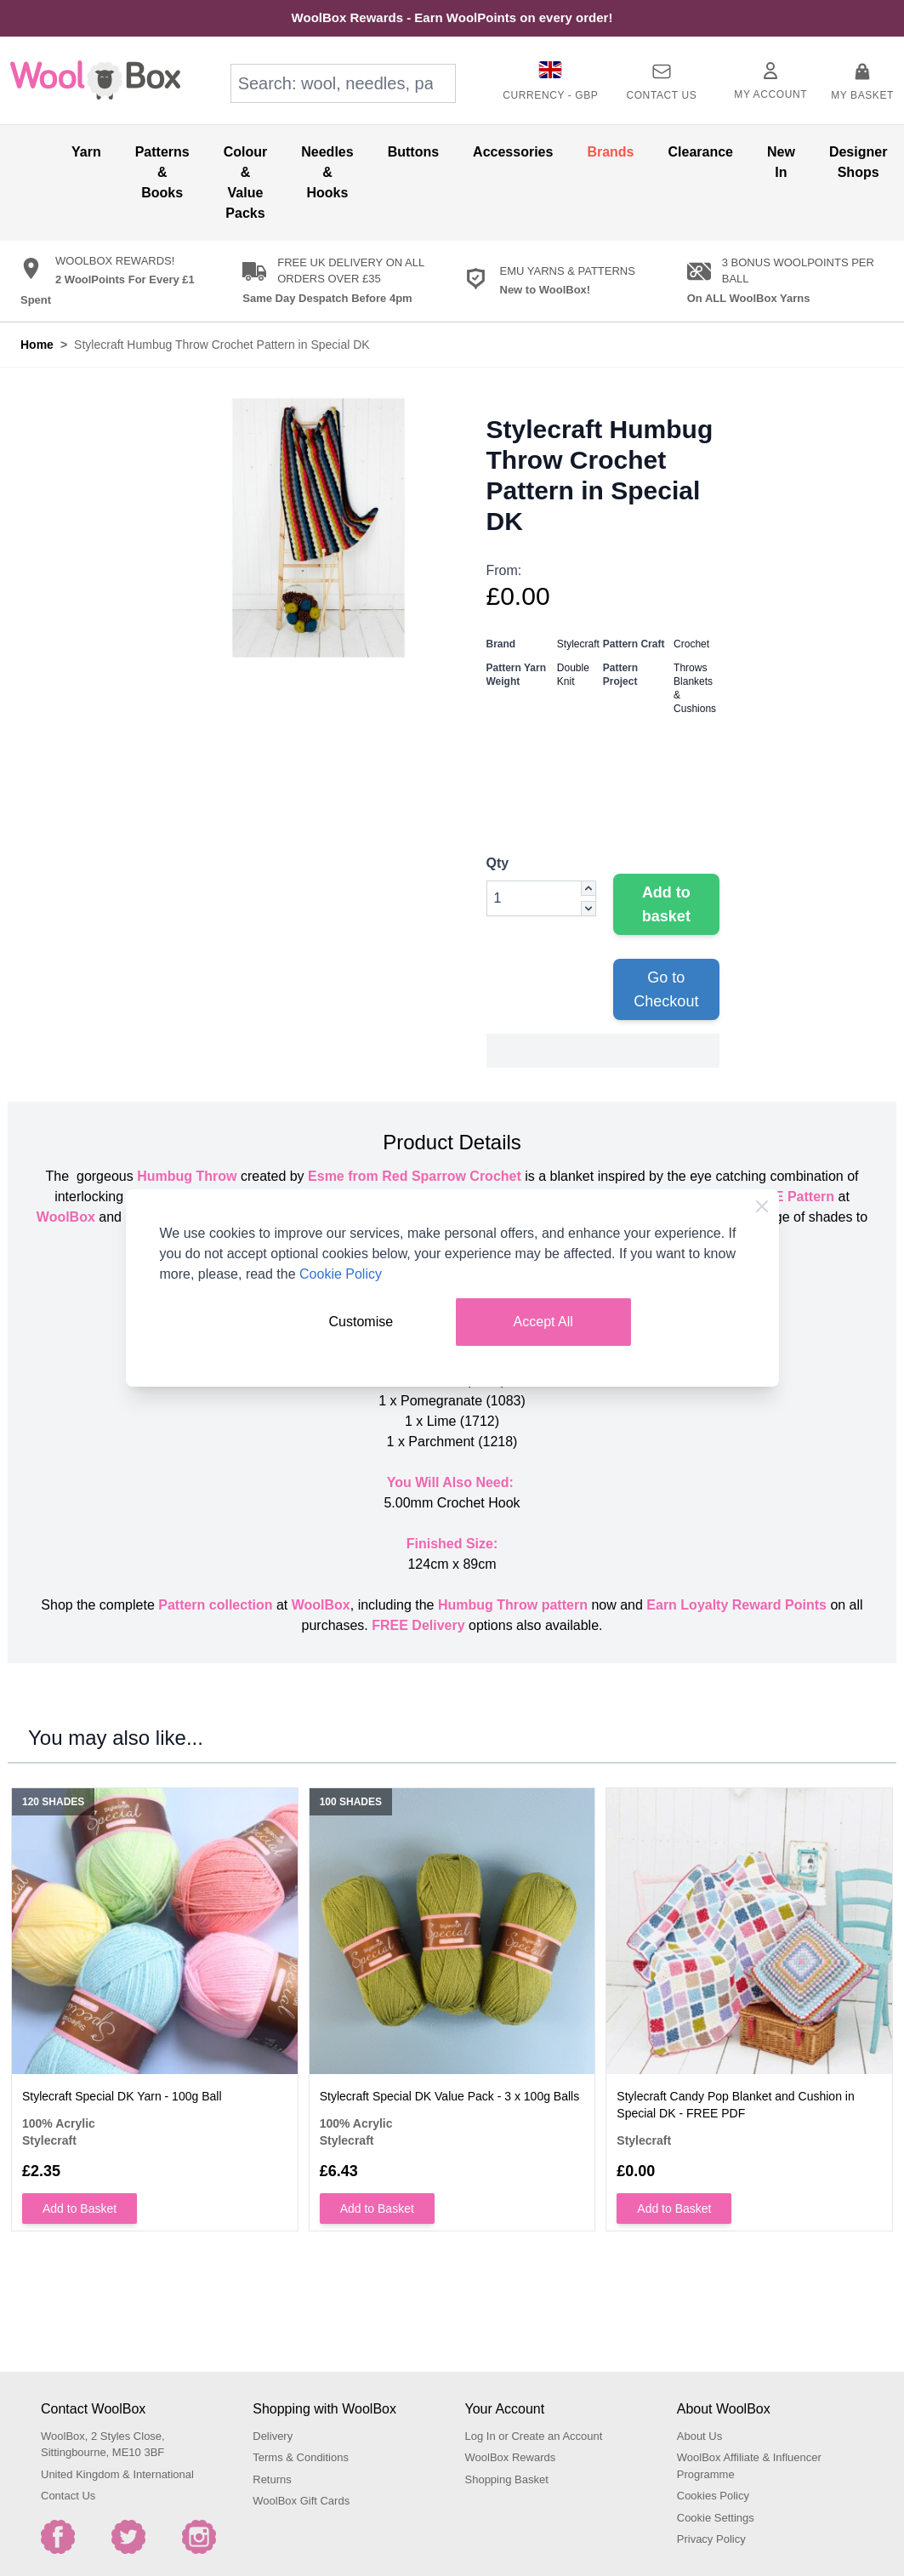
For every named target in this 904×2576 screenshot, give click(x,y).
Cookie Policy (340, 1274)
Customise (361, 1321)
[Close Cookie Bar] (762, 1206)
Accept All (543, 1321)
